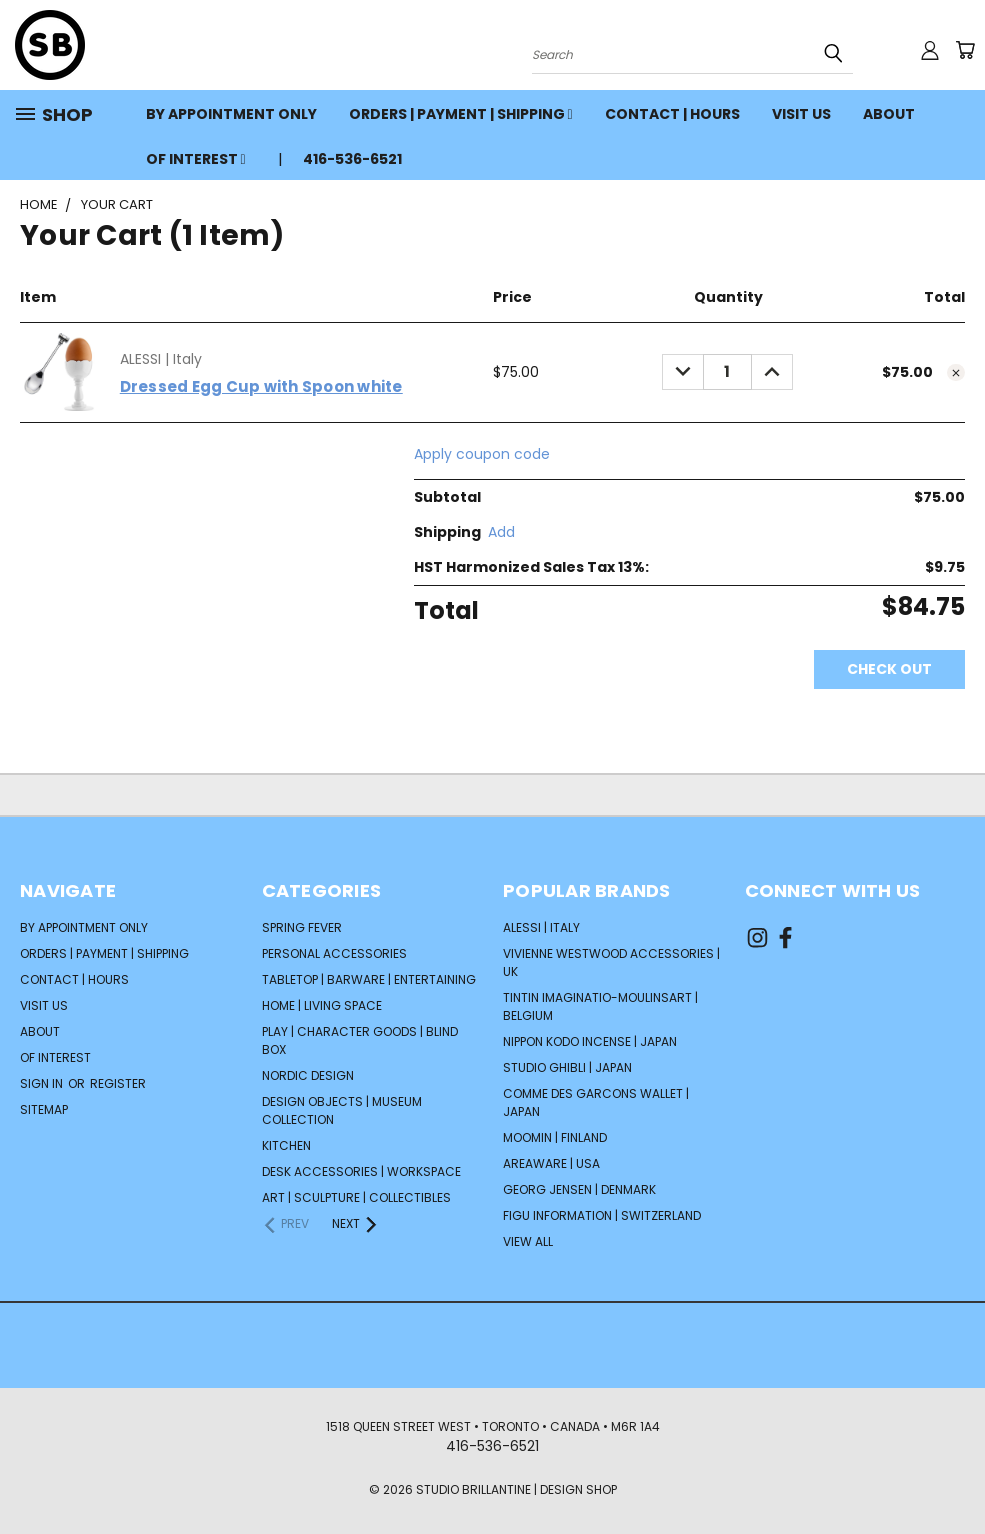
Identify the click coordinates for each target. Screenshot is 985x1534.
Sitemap (44, 1109)
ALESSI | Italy (541, 927)
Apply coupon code (482, 454)
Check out (889, 669)
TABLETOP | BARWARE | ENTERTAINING (369, 979)
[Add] (501, 532)
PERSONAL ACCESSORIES (334, 953)
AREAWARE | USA (551, 1163)
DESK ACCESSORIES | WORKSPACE (361, 1171)
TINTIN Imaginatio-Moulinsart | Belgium (600, 1006)
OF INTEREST (196, 159)
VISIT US (801, 114)
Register (118, 1083)
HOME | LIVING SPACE (322, 1005)
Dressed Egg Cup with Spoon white (261, 386)
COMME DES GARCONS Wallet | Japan (596, 1102)
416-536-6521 (352, 159)
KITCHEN (286, 1145)
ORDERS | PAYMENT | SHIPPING (461, 114)
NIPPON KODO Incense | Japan (590, 1041)
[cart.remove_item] (956, 373)
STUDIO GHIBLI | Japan (567, 1067)
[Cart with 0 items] (965, 50)
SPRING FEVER (302, 927)
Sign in (43, 1083)
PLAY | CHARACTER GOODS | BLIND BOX (360, 1040)
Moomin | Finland (555, 1137)
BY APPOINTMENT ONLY (231, 114)
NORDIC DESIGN (308, 1075)
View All (528, 1241)
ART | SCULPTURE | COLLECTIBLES (356, 1197)
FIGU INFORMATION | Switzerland (602, 1215)
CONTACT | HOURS (672, 114)
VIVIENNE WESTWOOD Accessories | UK (611, 962)
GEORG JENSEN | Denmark (579, 1189)
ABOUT (889, 114)
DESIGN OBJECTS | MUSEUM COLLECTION (342, 1110)
